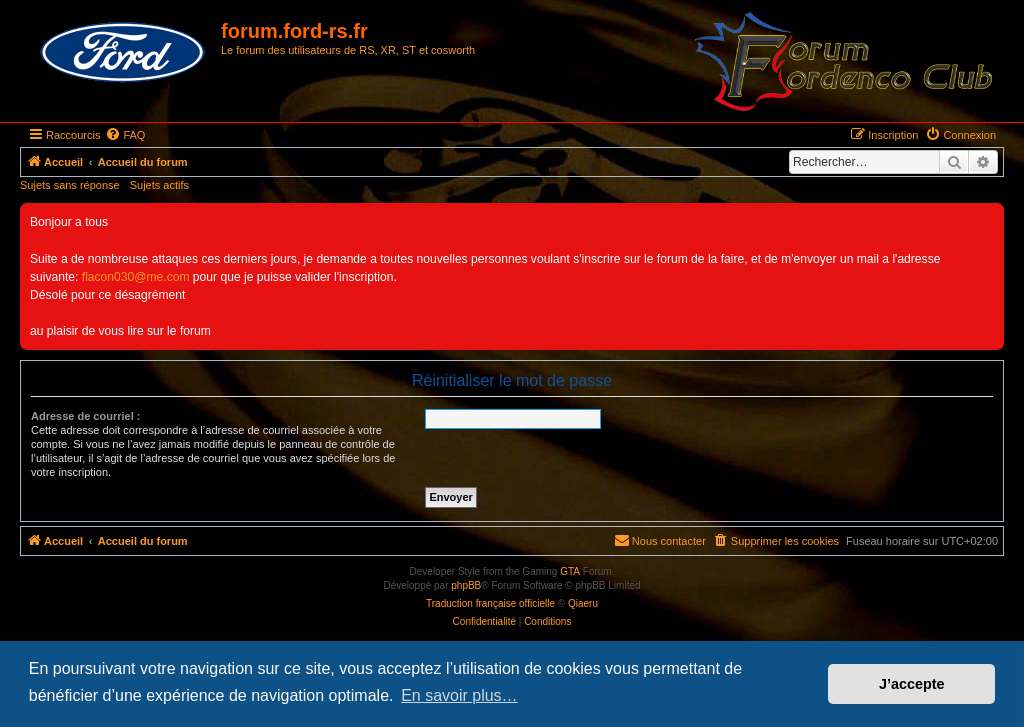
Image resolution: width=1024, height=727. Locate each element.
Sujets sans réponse (70, 185)
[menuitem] (125, 135)
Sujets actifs (159, 185)
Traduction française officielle (490, 603)
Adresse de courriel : (85, 416)
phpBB (466, 585)
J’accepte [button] (912, 684)
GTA (570, 571)
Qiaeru (583, 603)
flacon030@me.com (136, 277)
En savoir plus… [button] (459, 695)
